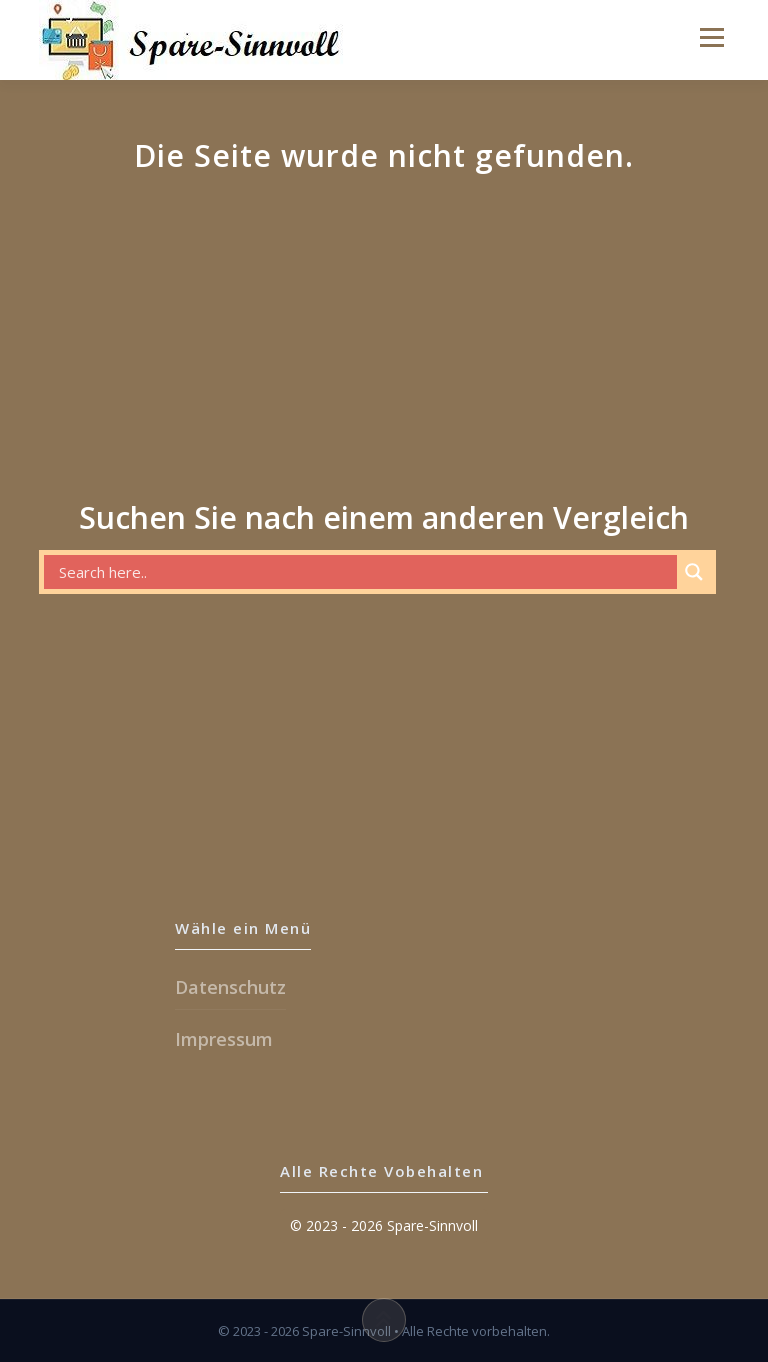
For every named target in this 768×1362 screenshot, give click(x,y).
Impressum (224, 1039)
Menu (692, 37)
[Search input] (365, 572)
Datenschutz (230, 987)
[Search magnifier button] (694, 572)
